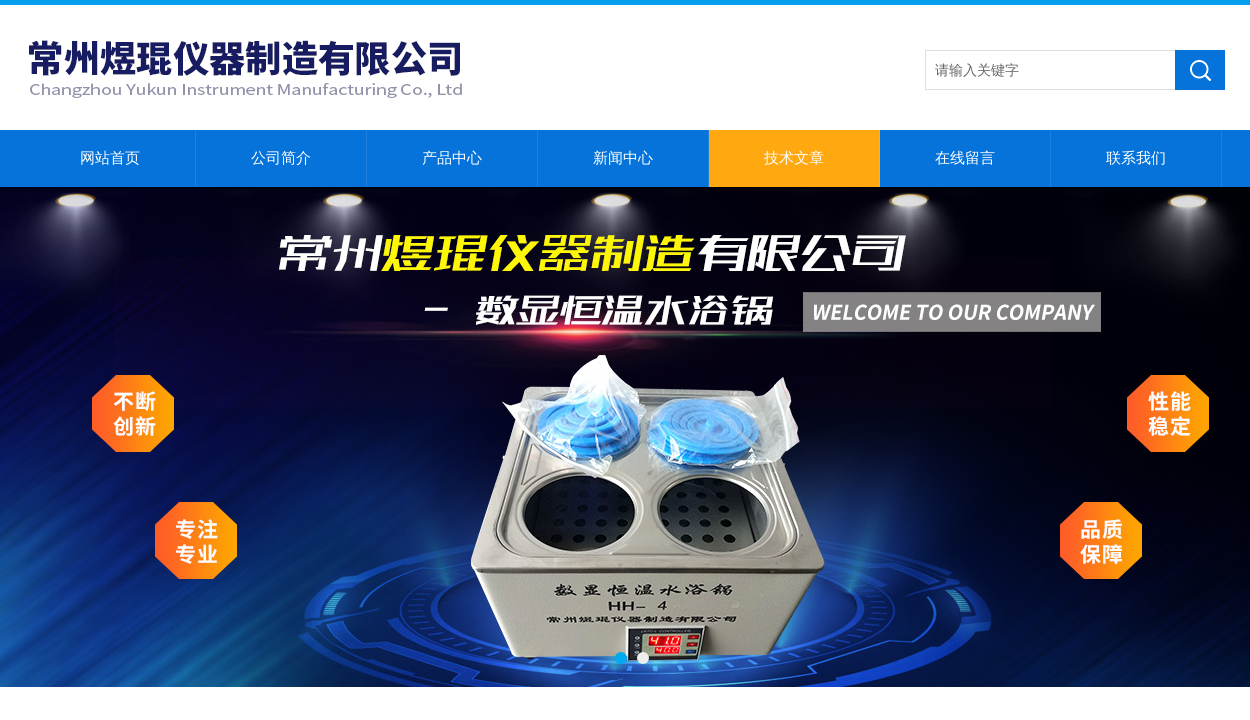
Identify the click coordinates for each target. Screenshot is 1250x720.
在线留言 (965, 158)
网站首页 (110, 158)
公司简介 (281, 158)
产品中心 (452, 158)
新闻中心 (623, 158)
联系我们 (1136, 158)
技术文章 (794, 158)
